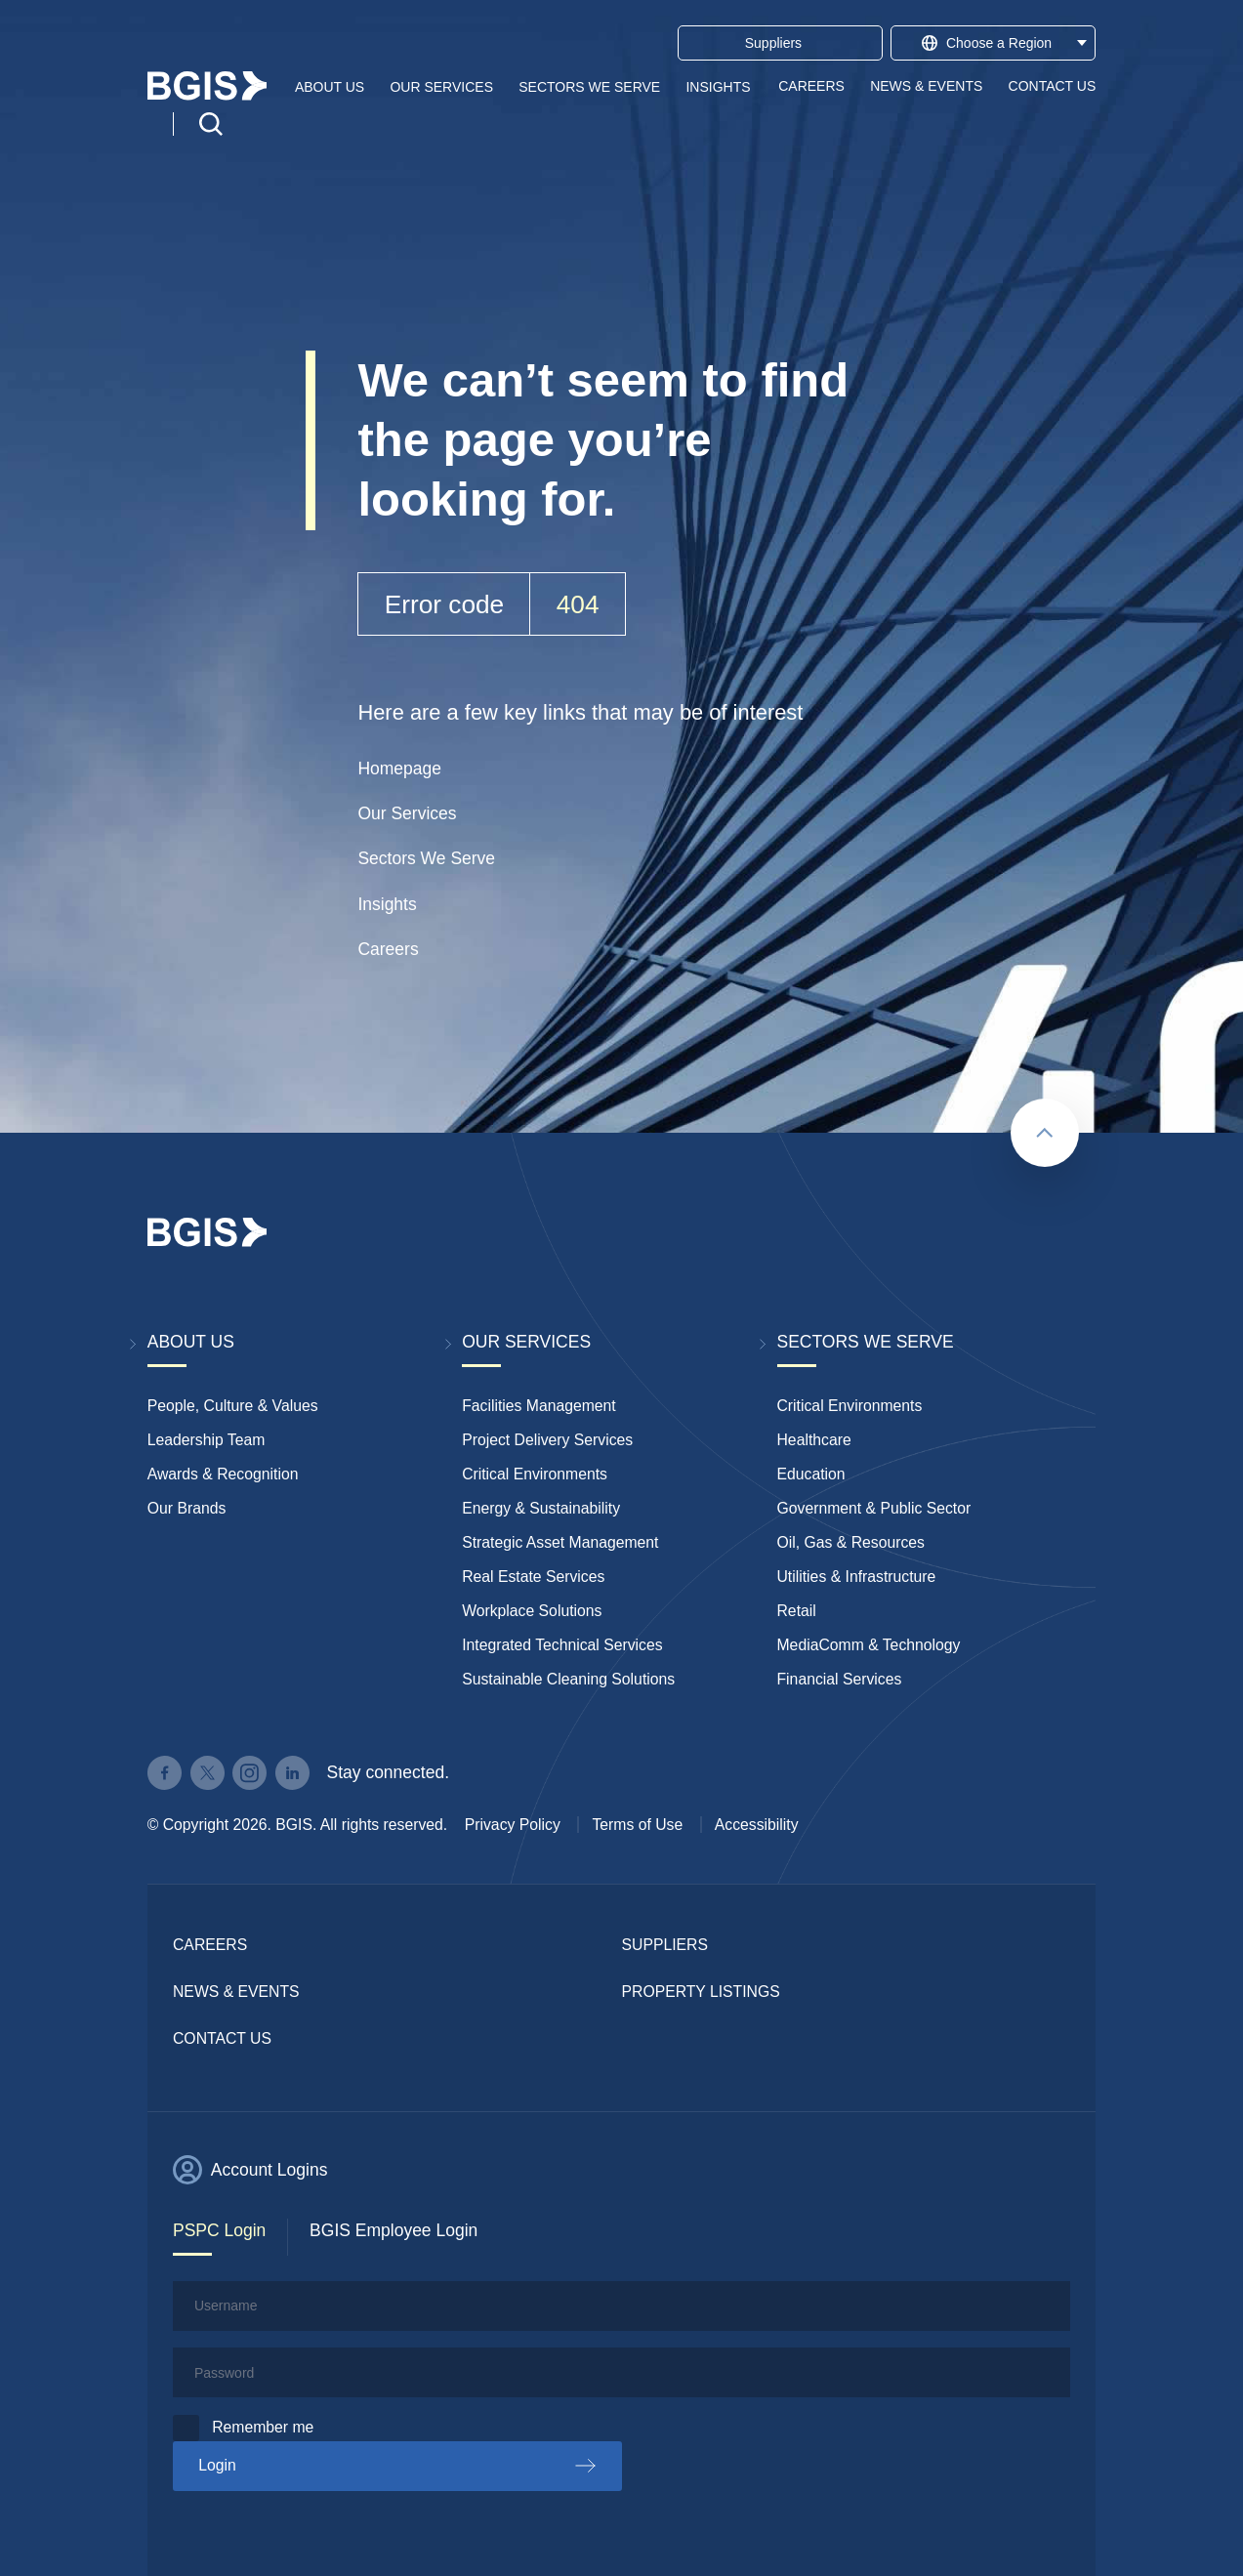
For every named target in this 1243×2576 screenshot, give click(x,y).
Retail (796, 1610)
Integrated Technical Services (562, 1645)
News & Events (926, 86)
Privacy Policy (512, 1824)
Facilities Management (539, 1405)
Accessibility (757, 1824)
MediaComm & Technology (869, 1645)
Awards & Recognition (223, 1474)
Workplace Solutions (531, 1610)
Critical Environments (534, 1474)
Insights (717, 86)
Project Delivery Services (547, 1440)
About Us (329, 86)
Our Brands (187, 1508)
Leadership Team (206, 1440)
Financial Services (839, 1679)
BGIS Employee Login (393, 2230)
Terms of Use (637, 1824)
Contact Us (1053, 86)
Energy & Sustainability (541, 1508)
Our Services (441, 86)
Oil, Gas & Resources (851, 1542)
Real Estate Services (533, 1576)
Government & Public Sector (874, 1508)
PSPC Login (219, 2230)
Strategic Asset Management (560, 1542)
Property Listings (701, 1991)
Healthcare (814, 1440)
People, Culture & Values (232, 1405)
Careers (811, 86)
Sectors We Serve (589, 86)
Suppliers (665, 1944)
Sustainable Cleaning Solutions (568, 1679)
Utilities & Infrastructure (856, 1576)
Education (811, 1474)
